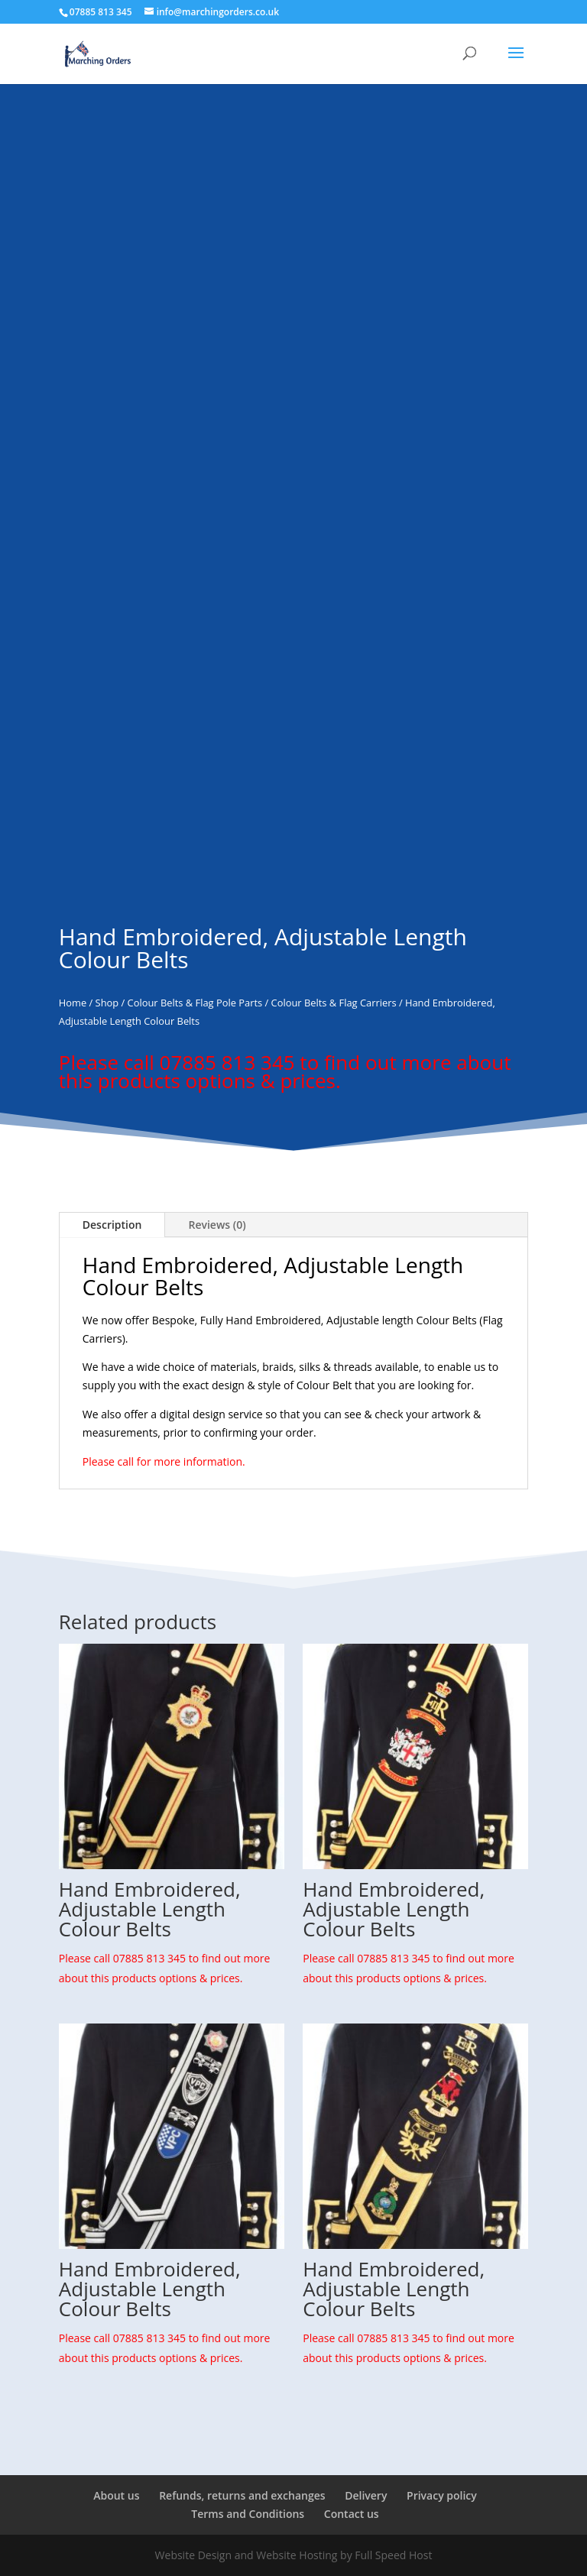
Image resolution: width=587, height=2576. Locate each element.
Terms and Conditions (247, 2513)
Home (72, 1002)
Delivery (366, 2495)
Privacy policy (442, 2495)
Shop (107, 1002)
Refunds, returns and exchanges (242, 2495)
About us (116, 2495)
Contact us (351, 2513)
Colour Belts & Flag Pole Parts (195, 1002)
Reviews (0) (216, 1224)
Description (112, 1224)
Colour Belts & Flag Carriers (334, 1002)
